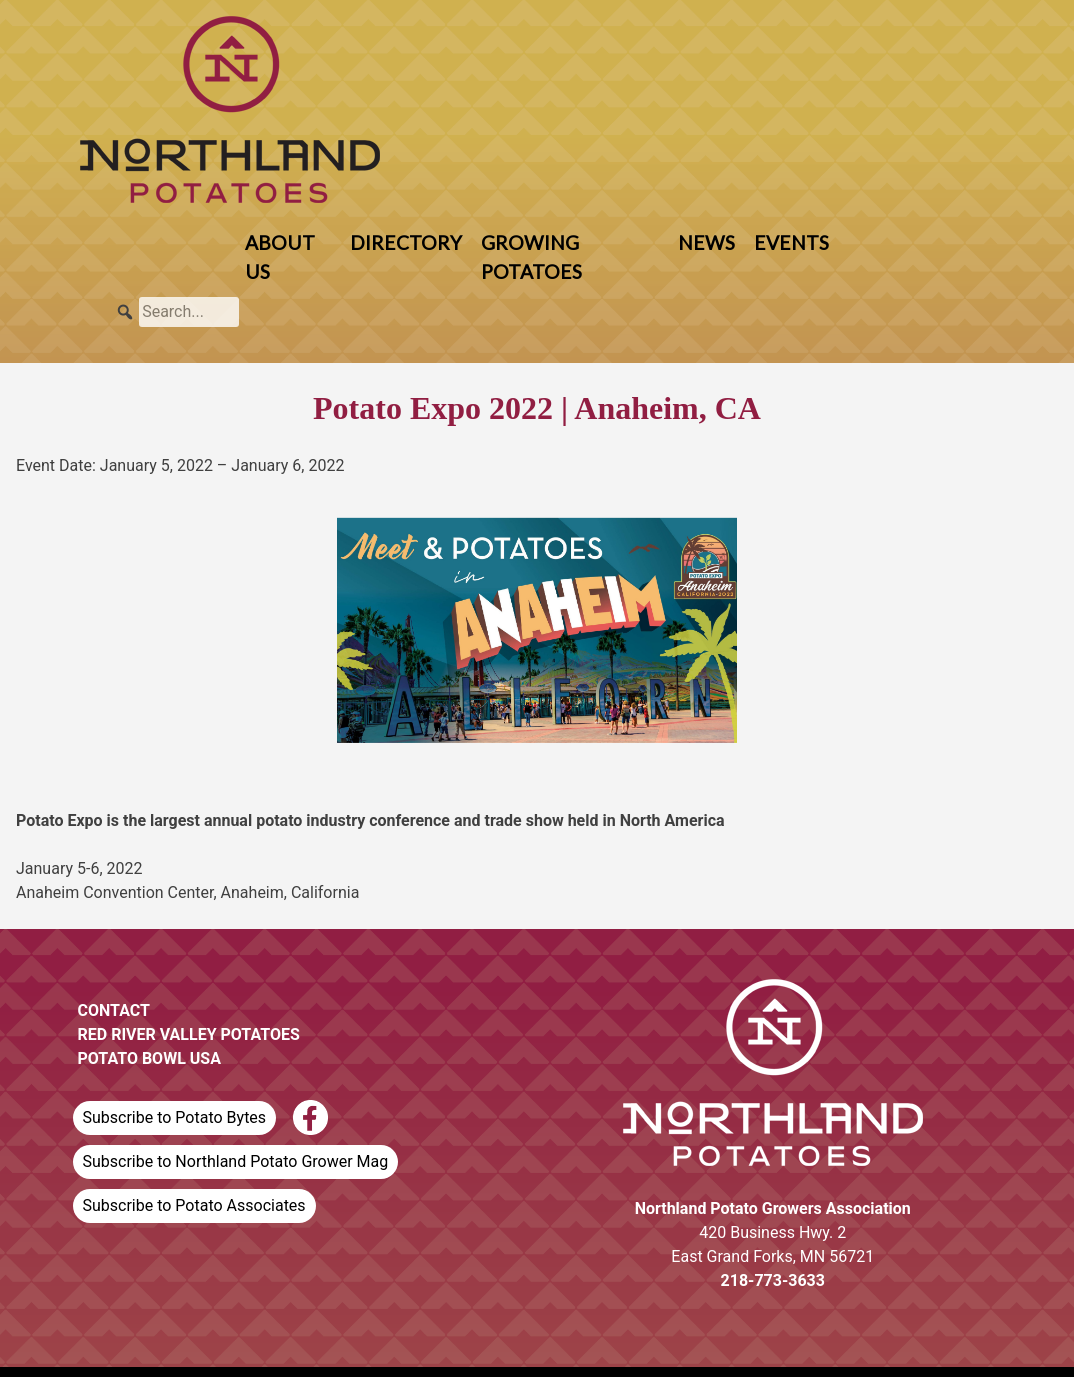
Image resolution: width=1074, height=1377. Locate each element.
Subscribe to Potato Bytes (175, 1117)
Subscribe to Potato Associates (194, 1205)
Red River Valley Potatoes (189, 1034)
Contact (114, 1010)
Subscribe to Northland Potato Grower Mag (236, 1161)
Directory (406, 242)
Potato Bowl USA (149, 1058)
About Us (280, 257)
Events (791, 242)
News (706, 242)
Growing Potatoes (531, 257)
